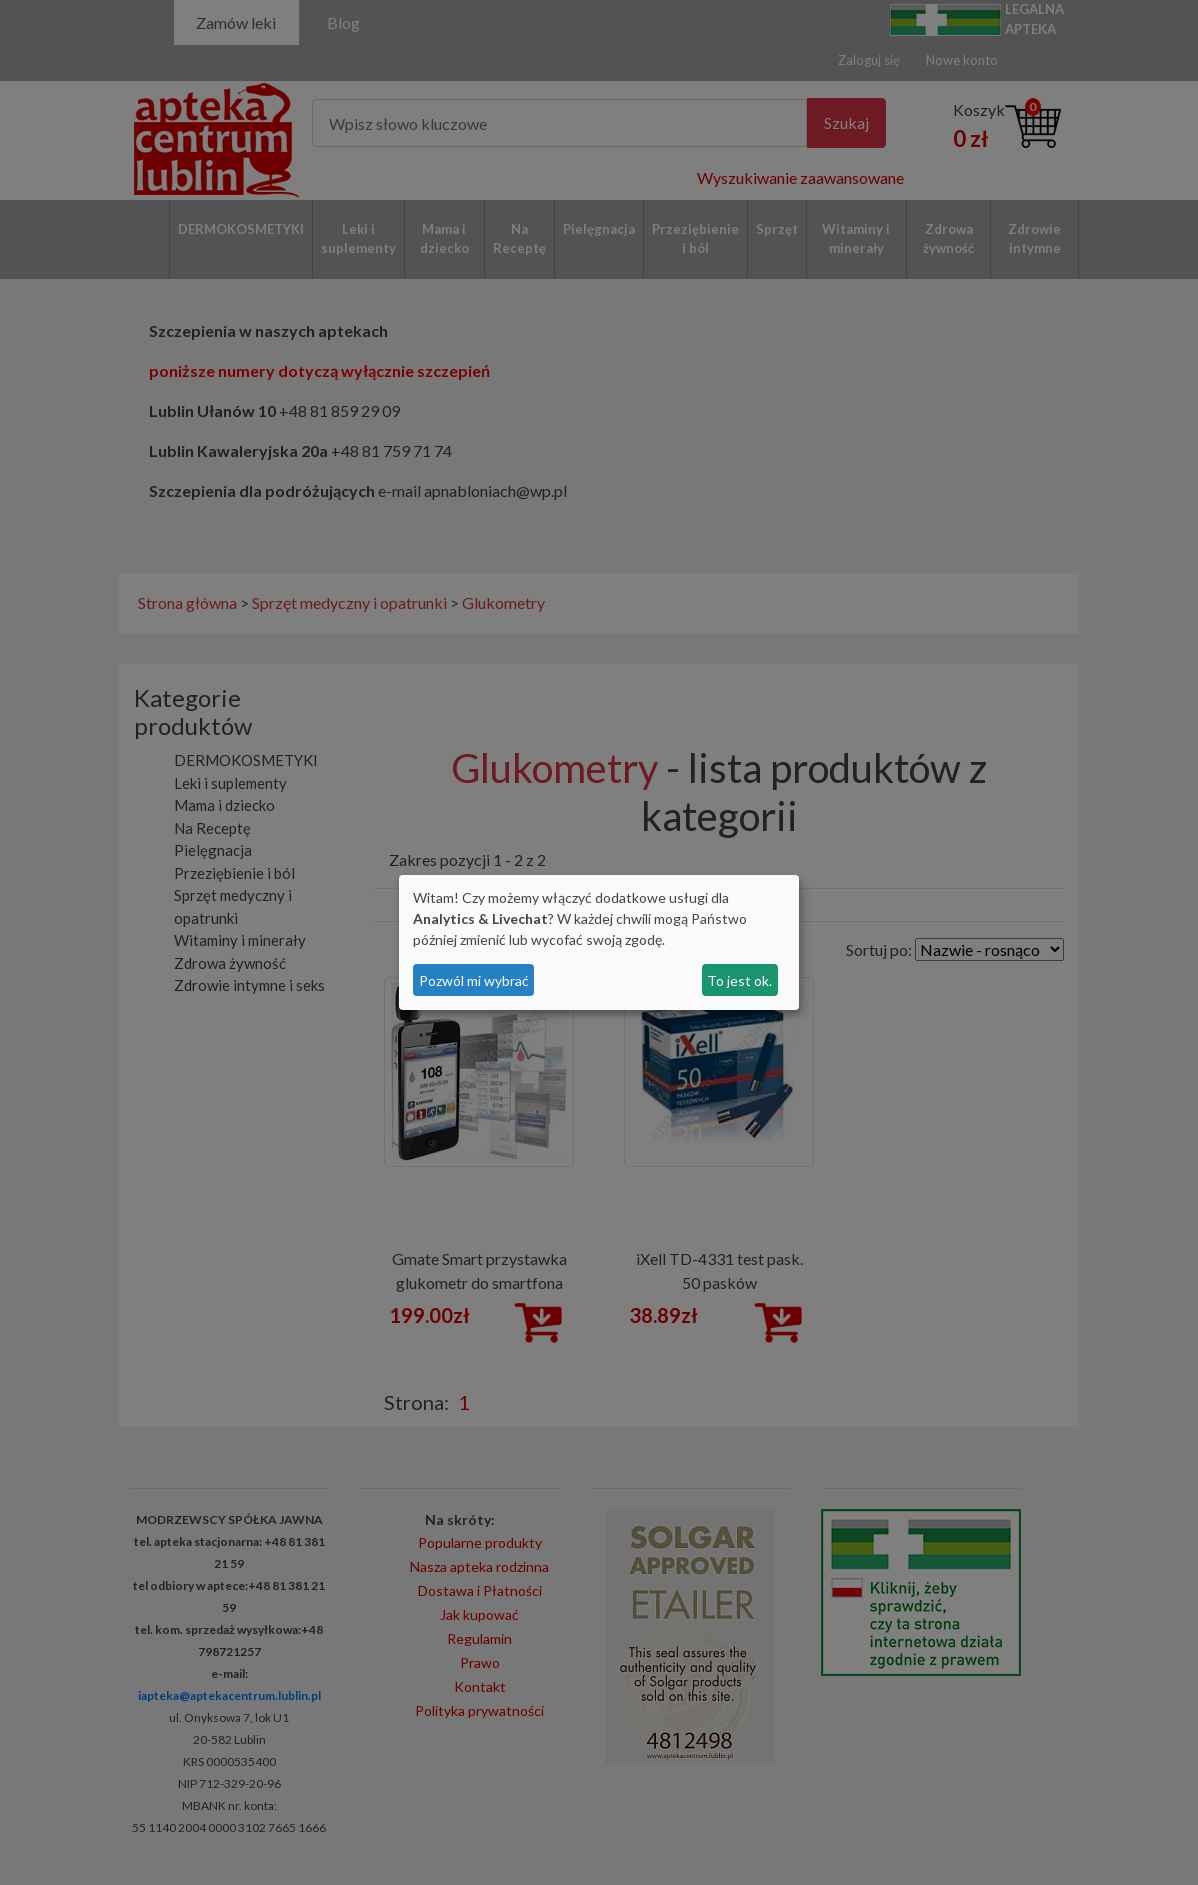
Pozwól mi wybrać (474, 980)
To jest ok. (739, 980)
